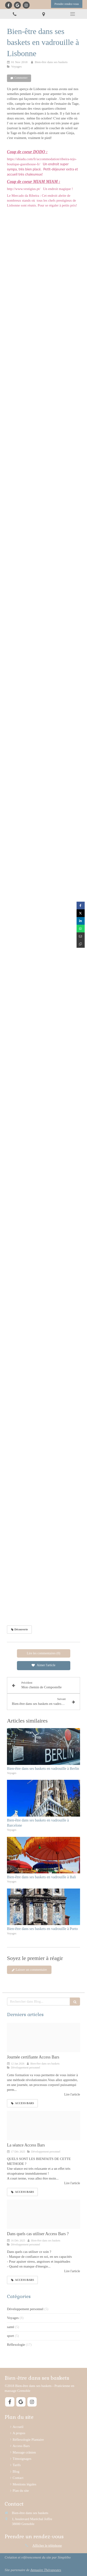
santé (10, 2327)
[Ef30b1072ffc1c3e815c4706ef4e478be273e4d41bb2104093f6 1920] (43, 2125)
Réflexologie (16, 2344)
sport (10, 2336)
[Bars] (43, 2037)
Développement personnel (25, 2309)
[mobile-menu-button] (72, 14)
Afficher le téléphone (47, 2545)
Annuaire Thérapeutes (45, 2570)
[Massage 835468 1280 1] (43, 2214)
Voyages (13, 2318)
